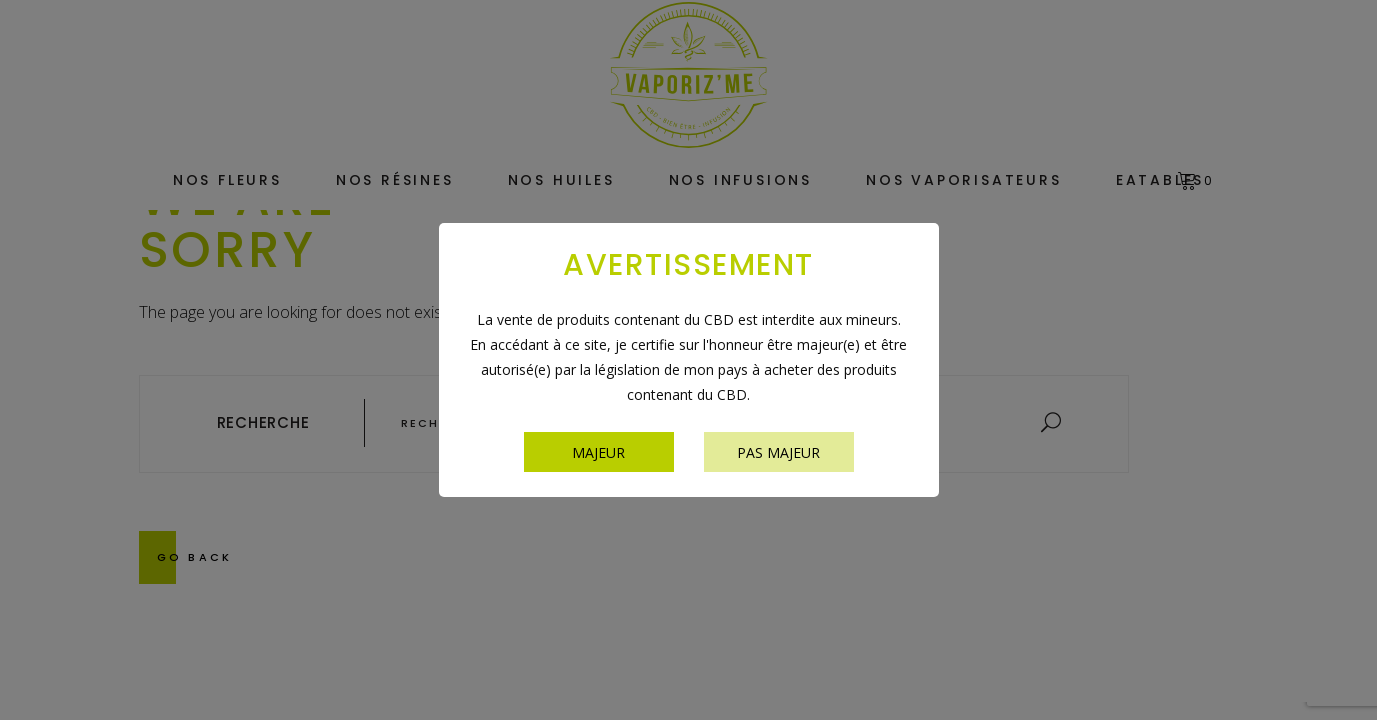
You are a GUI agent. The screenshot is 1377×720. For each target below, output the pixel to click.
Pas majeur (778, 452)
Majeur (598, 452)
